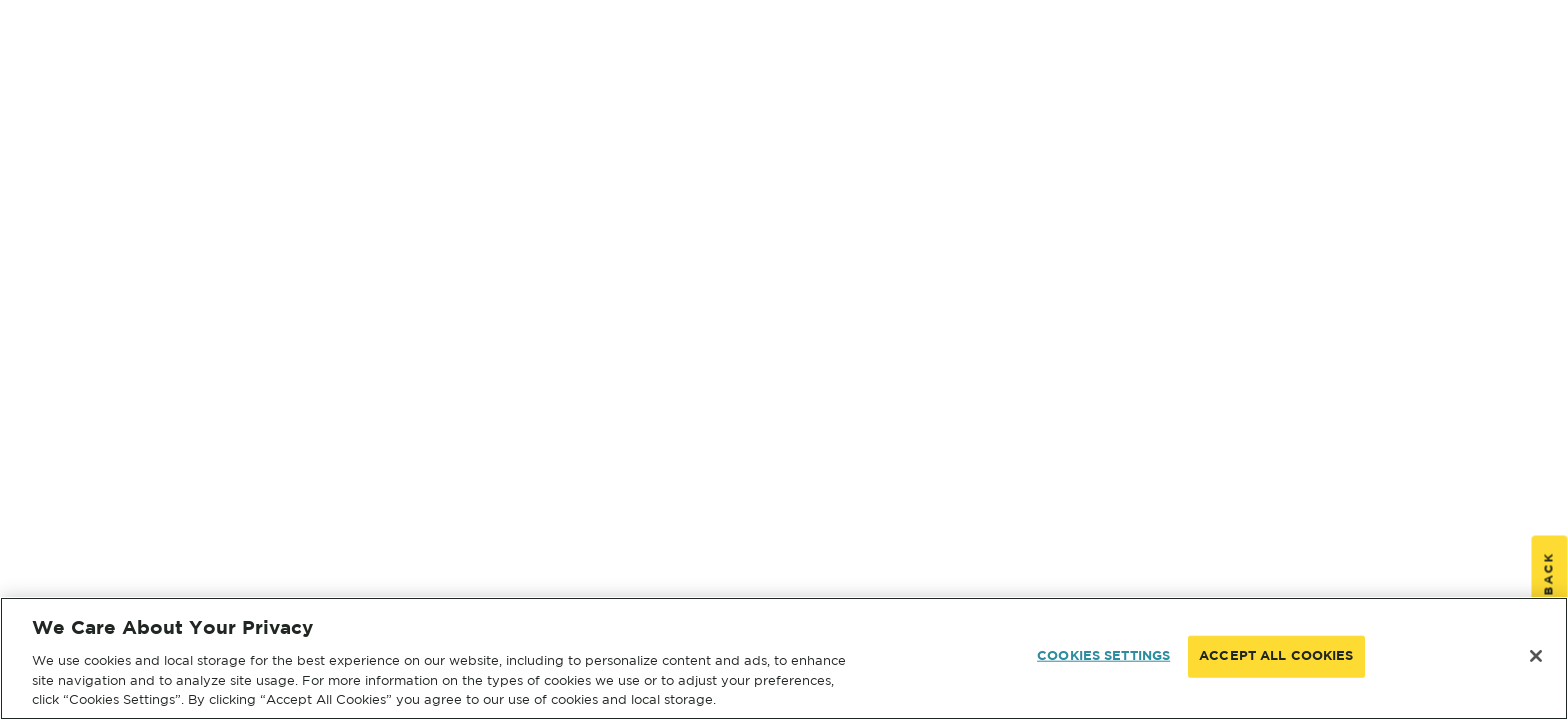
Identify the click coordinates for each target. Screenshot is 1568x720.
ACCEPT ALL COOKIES (1276, 656)
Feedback (1549, 594)
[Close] (1536, 656)
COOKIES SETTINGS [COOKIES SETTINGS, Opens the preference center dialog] (1103, 656)
